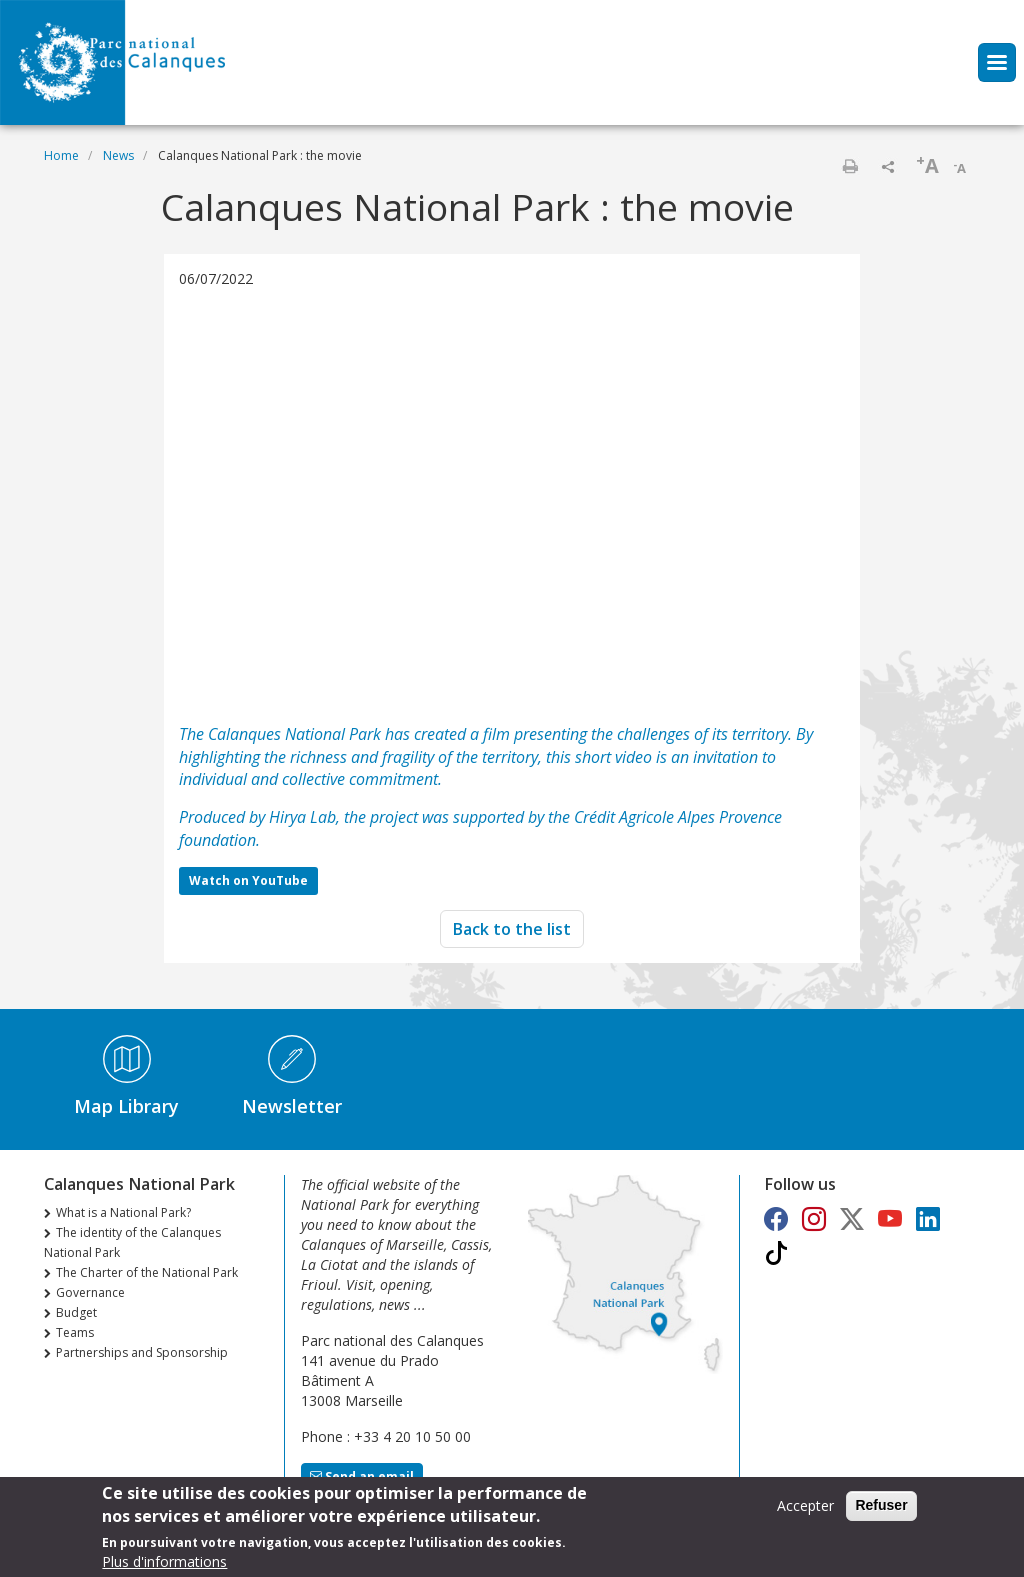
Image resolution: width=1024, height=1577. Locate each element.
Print (850, 166)
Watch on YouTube (248, 880)
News (118, 155)
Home (61, 155)
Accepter (805, 1505)
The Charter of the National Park (147, 1272)
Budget (76, 1312)
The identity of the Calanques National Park (132, 1242)
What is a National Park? (123, 1212)
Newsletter (292, 1106)
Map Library (126, 1106)
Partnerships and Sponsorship (142, 1352)
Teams (75, 1332)
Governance (90, 1292)
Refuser (881, 1505)
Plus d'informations (164, 1561)
